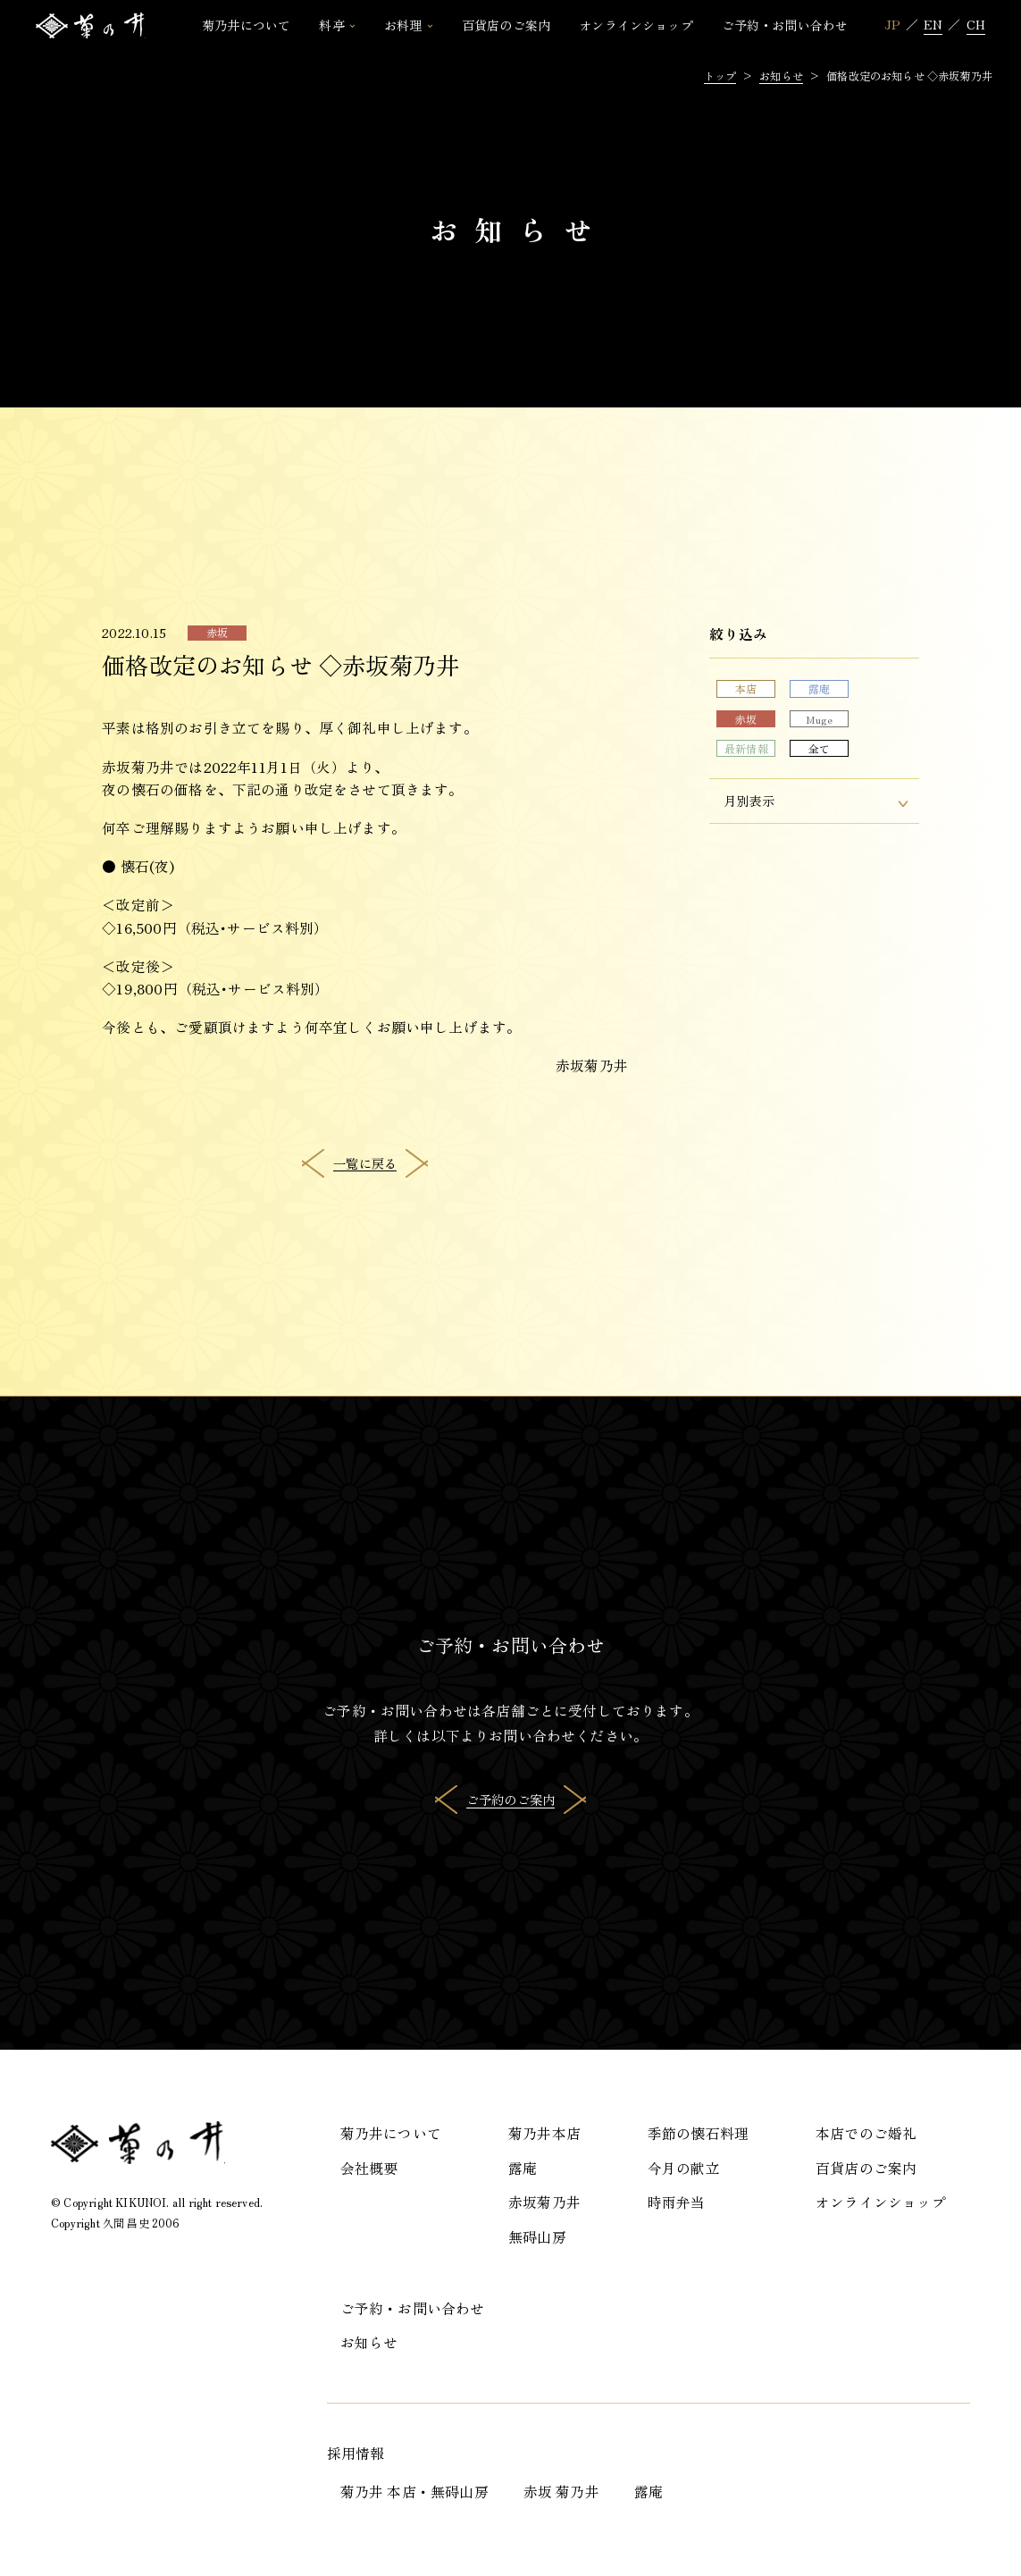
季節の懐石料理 (698, 2133)
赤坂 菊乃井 (561, 2491)
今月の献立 (684, 2168)
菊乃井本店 (544, 2133)
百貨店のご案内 (866, 2168)
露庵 (522, 2168)
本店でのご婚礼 (866, 2133)
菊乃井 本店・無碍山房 (414, 2491)
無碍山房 (537, 2237)
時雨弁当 (677, 2202)
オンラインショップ (881, 2202)
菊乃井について (390, 2133)
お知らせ (369, 2342)
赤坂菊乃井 (544, 2202)
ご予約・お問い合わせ (412, 2308)
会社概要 (369, 2168)
